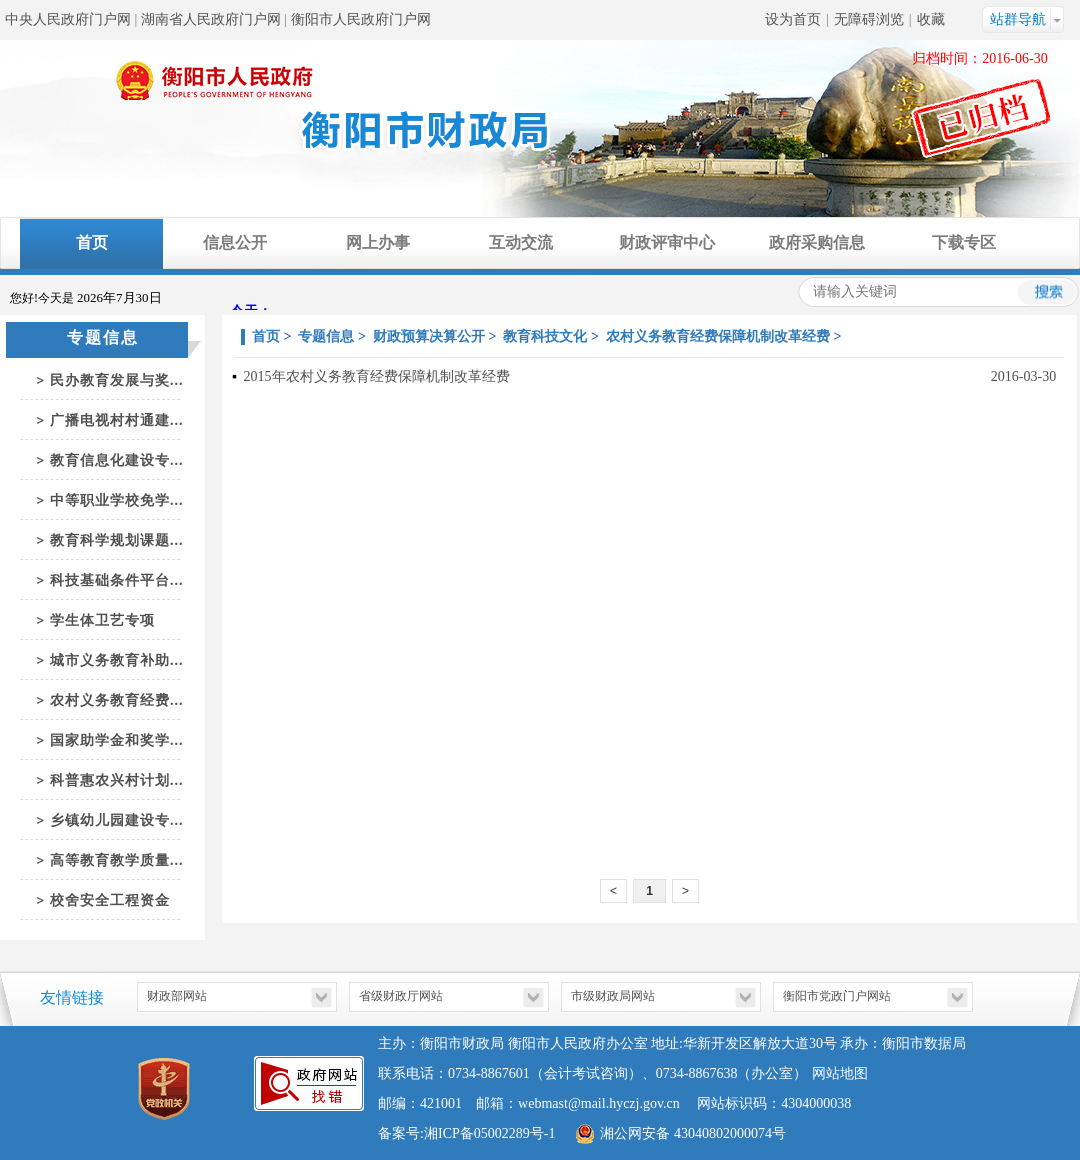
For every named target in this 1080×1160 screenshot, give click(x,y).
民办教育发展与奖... (117, 380)
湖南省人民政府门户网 (211, 19)
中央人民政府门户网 (68, 19)
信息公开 (235, 242)
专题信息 (326, 336)
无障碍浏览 (869, 19)
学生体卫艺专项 (102, 620)
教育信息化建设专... (117, 460)
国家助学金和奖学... (117, 740)
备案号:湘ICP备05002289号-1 (466, 1133)
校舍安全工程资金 (110, 900)
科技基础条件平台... (117, 580)
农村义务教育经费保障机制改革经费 (718, 336)
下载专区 (964, 242)
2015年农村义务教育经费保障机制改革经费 (377, 376)
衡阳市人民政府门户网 (361, 19)
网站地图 (840, 1073)
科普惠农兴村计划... (117, 780)
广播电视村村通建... (117, 420)
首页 (92, 242)
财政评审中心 (667, 242)
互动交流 (521, 242)
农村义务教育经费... (117, 700)
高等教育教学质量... (117, 860)
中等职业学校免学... (117, 500)
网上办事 (378, 242)
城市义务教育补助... (117, 660)
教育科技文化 (545, 336)
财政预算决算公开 (429, 336)
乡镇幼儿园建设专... (117, 820)
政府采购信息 (817, 242)
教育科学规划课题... (117, 540)
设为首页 (793, 19)
